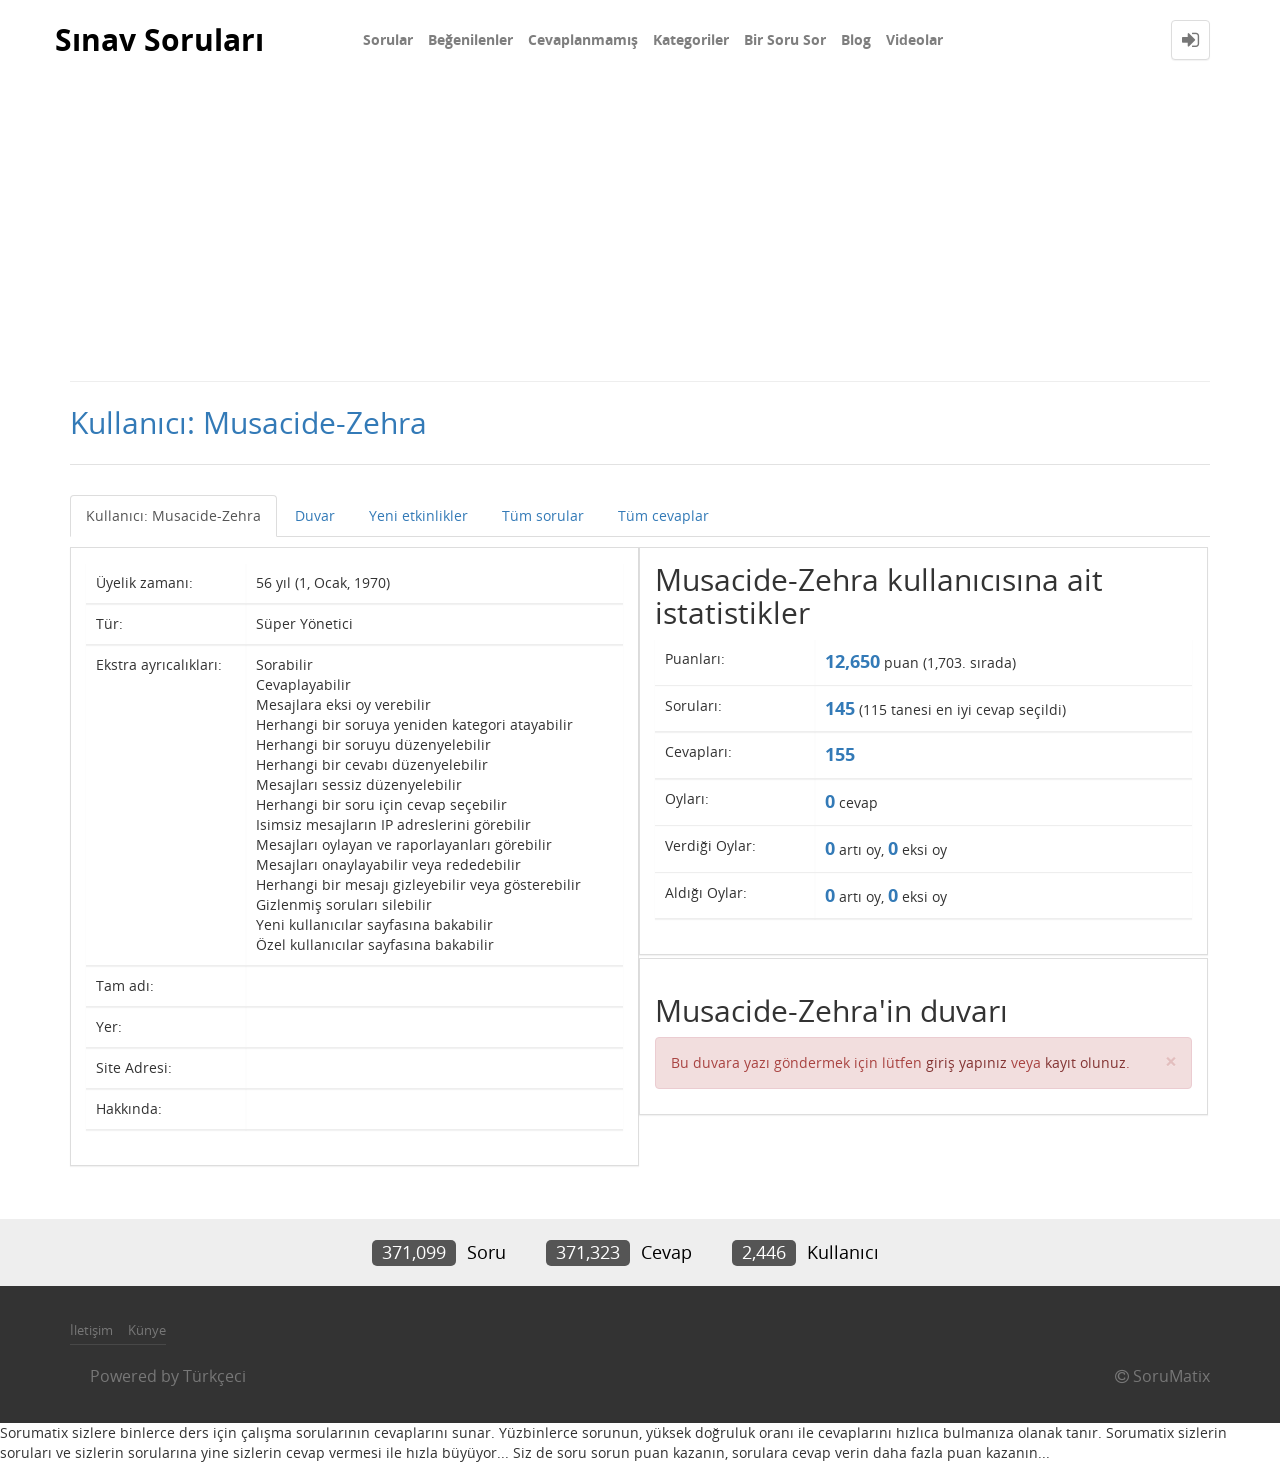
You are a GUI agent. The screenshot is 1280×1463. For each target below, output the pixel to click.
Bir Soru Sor (785, 39)
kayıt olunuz (1085, 1062)
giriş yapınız (966, 1062)
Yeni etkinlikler (418, 515)
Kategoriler (691, 39)
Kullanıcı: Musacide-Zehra (173, 515)
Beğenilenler (470, 39)
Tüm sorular (543, 515)
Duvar (315, 515)
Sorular (388, 39)
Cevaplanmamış (583, 39)
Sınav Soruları (159, 39)
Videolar (914, 39)
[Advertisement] (640, 230)
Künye (147, 1330)
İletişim (91, 1330)
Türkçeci (214, 1376)
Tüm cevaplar (663, 515)
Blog (856, 39)
